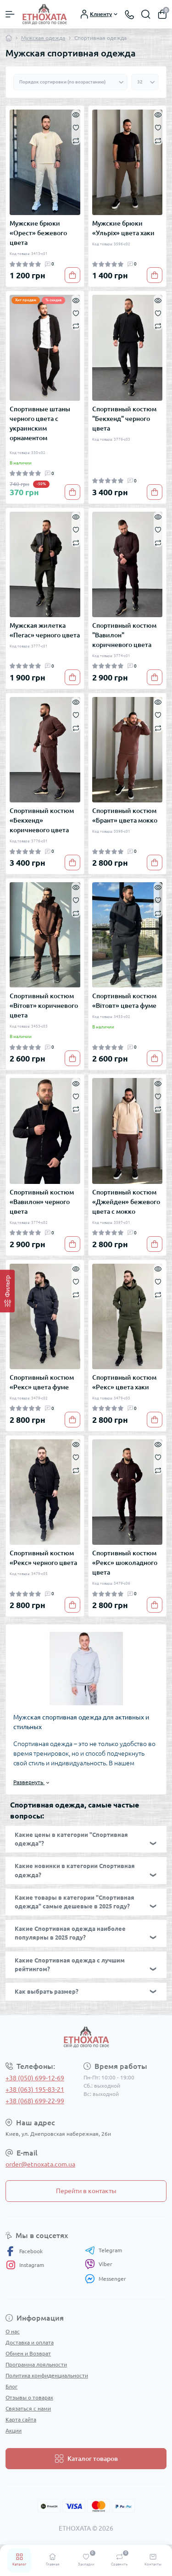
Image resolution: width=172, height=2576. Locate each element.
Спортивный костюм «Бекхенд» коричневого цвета (42, 820)
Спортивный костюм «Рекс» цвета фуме (42, 1382)
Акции (14, 2430)
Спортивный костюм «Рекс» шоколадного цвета (124, 1562)
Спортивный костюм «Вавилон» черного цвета (42, 1201)
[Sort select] (70, 82)
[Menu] (10, 14)
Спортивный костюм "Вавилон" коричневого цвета (124, 635)
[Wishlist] (75, 127)
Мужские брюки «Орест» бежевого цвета (38, 233)
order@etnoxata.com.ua (40, 2164)
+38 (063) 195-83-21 (35, 2089)
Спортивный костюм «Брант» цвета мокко (124, 815)
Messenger (105, 2278)
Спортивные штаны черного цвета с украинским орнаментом (40, 423)
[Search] (145, 14)
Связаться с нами (28, 2408)
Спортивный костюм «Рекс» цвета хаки (124, 1382)
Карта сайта (21, 2419)
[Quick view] (75, 114)
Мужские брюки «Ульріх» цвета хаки (123, 228)
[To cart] (72, 275)
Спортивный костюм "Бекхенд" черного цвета (124, 418)
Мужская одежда (43, 38)
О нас (13, 2331)
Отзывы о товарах (29, 2397)
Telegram (103, 2250)
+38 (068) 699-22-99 (35, 2101)
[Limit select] (145, 82)
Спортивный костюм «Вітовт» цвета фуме (124, 1000)
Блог (11, 2386)
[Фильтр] (7, 1291)
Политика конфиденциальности (47, 2375)
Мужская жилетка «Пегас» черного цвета (45, 630)
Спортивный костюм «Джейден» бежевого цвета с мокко (126, 1201)
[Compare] (75, 140)
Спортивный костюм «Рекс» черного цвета (43, 1557)
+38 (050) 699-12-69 (35, 2078)
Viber (98, 2264)
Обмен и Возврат (28, 2353)
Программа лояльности (36, 2364)
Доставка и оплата (30, 2342)
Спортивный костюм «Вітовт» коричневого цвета (44, 1005)
